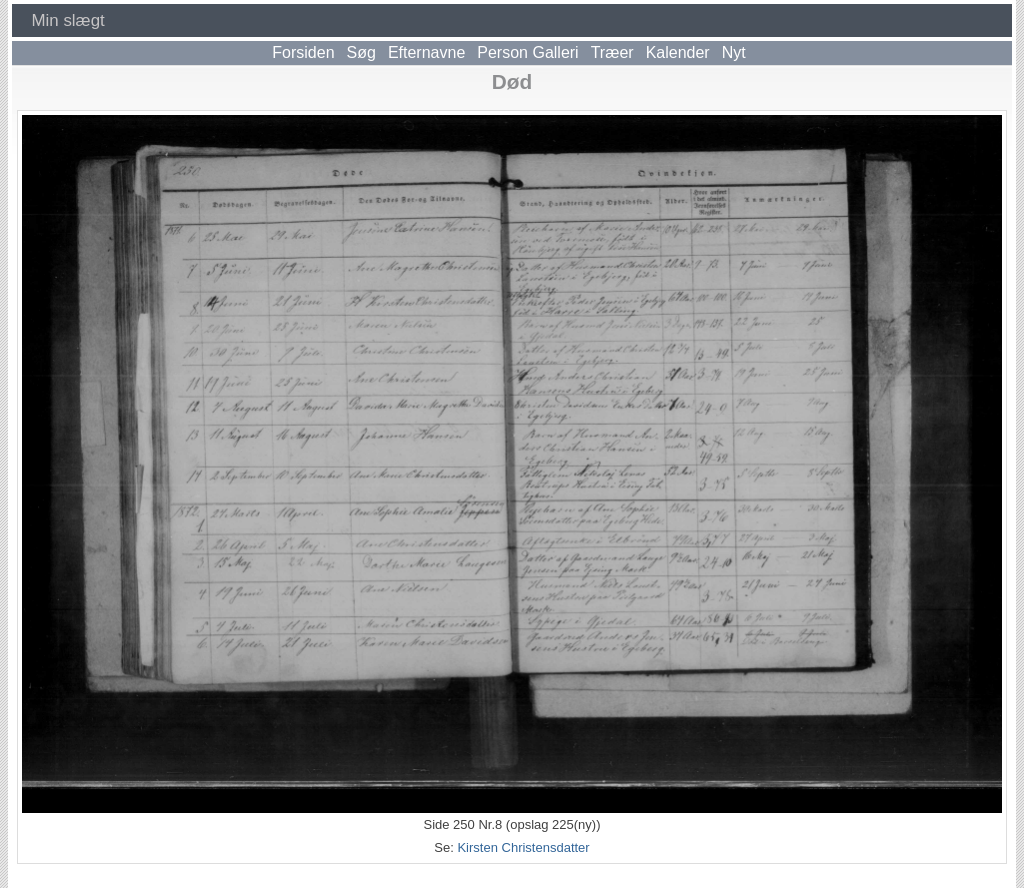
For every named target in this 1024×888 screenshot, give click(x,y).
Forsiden (303, 52)
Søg (361, 52)
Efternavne (426, 52)
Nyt (734, 52)
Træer (612, 52)
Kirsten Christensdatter (523, 847)
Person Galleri (527, 52)
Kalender (678, 52)
